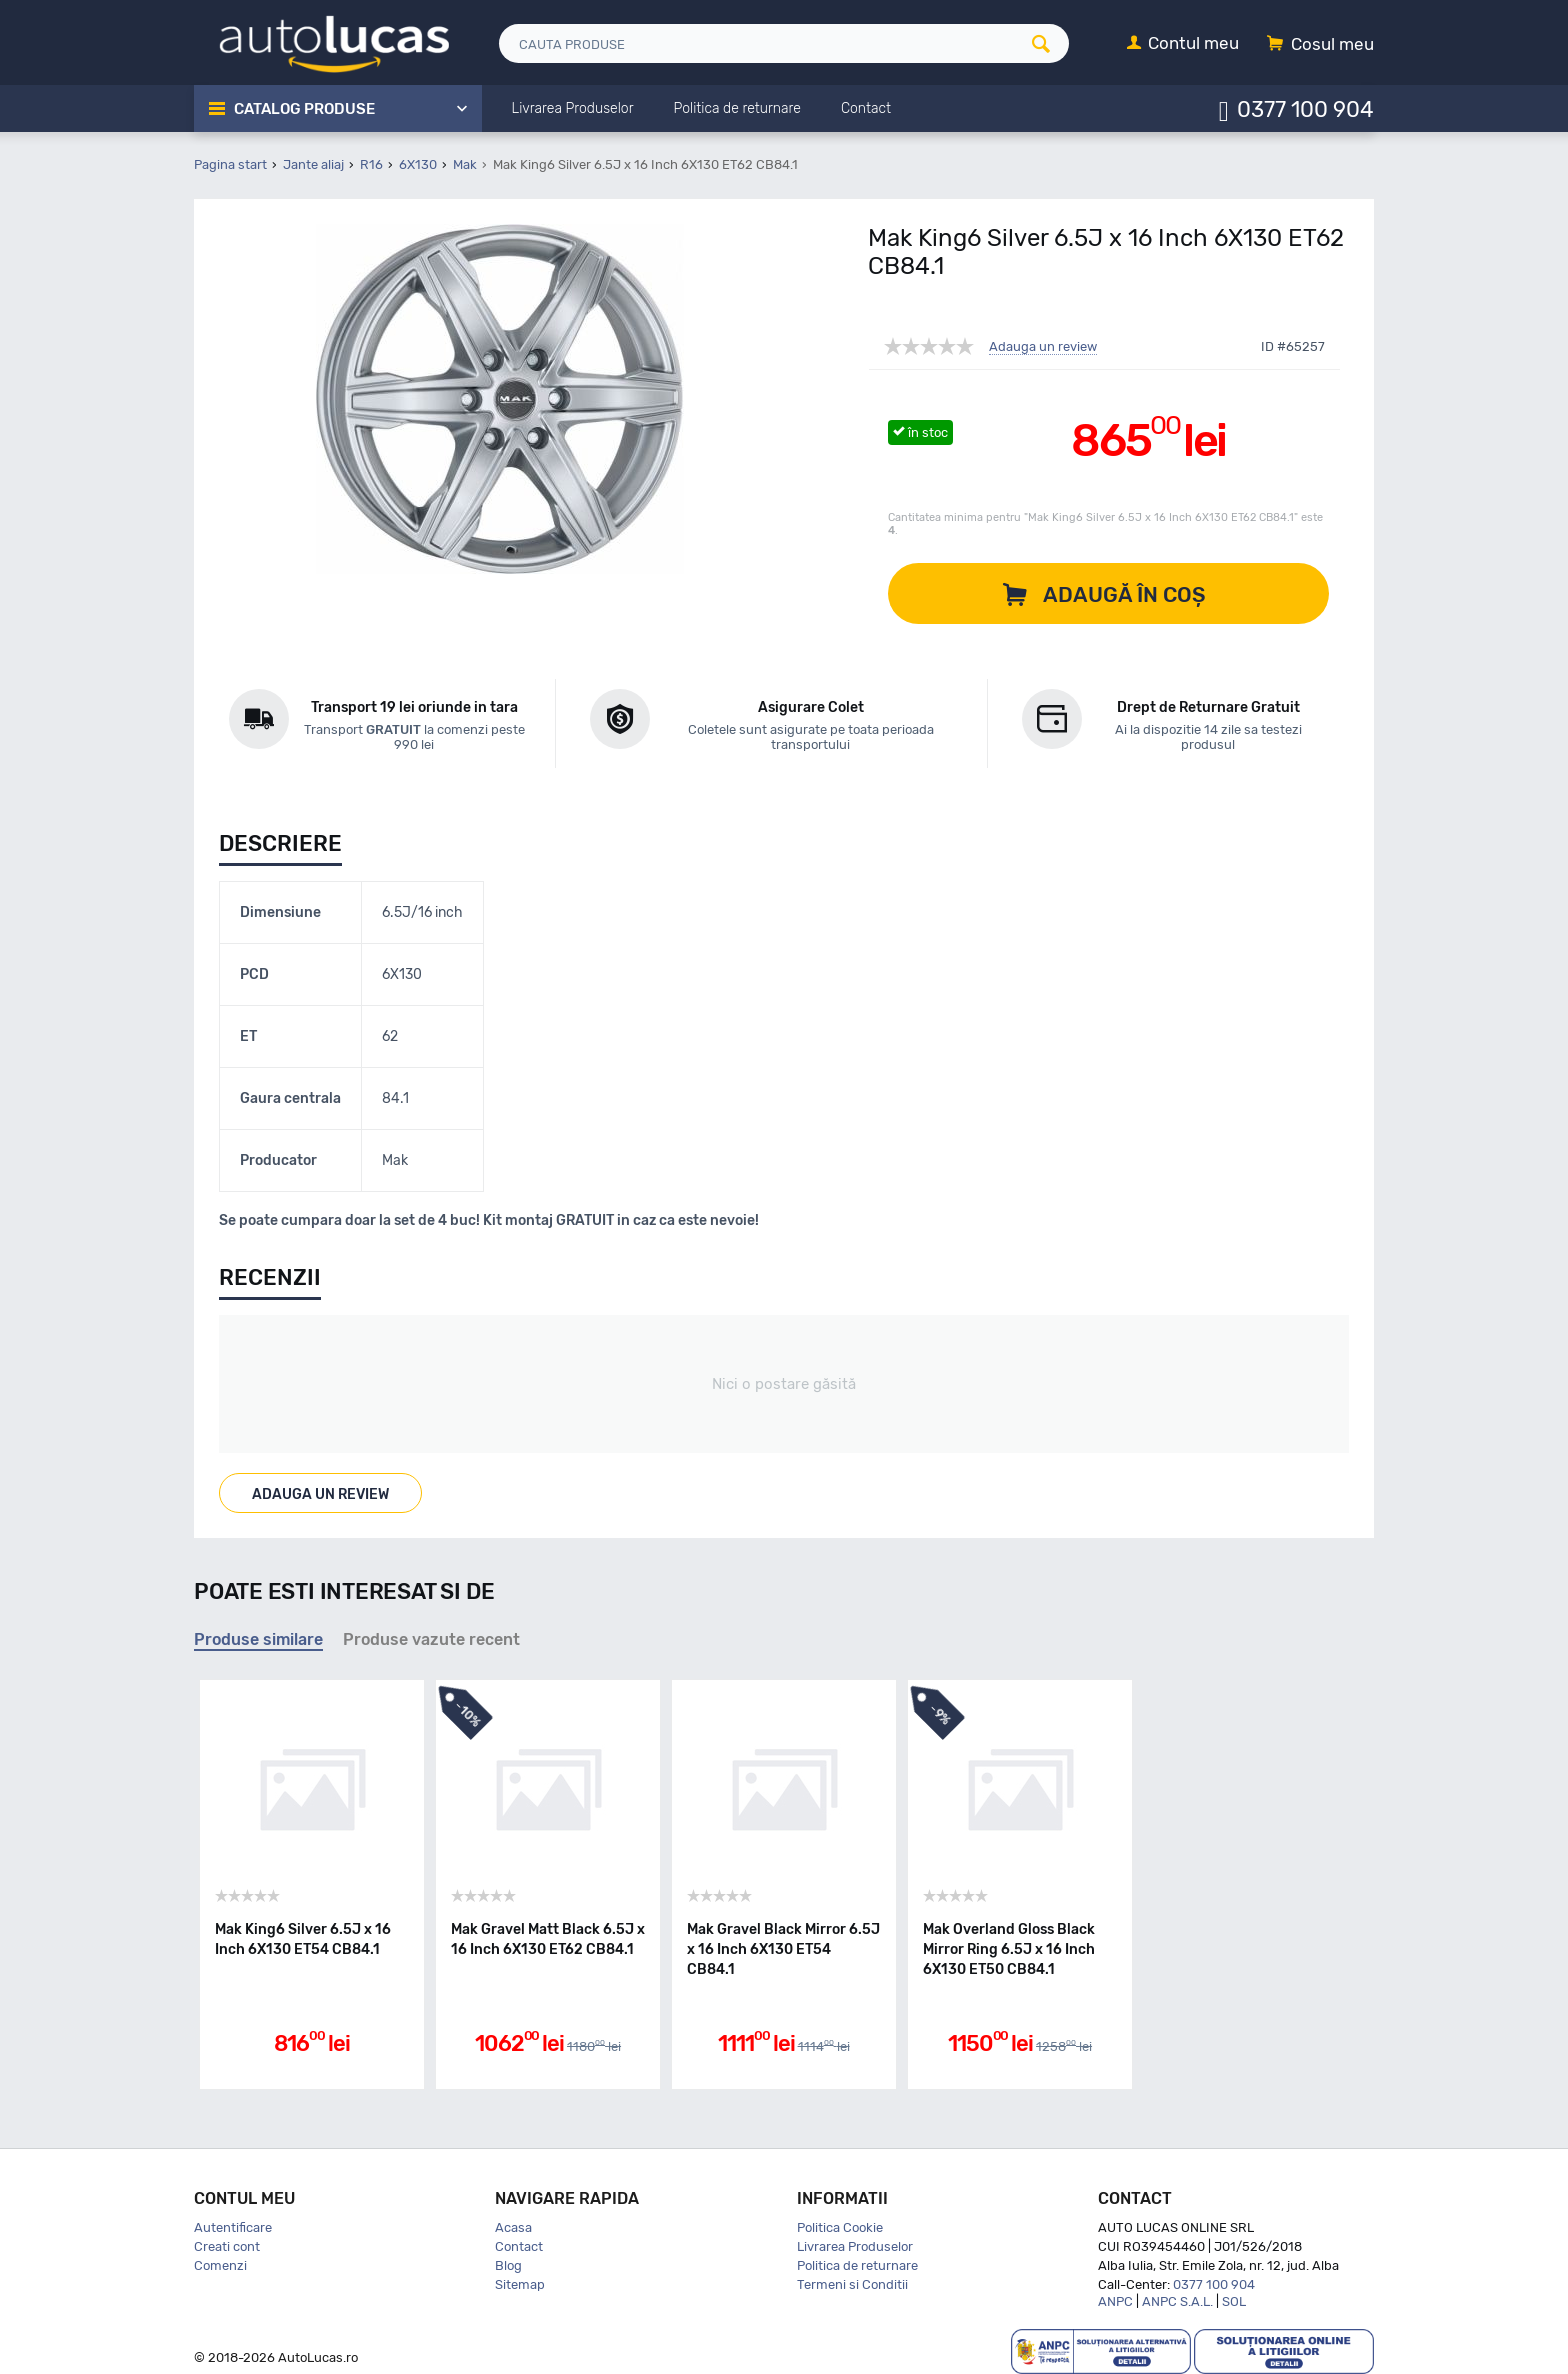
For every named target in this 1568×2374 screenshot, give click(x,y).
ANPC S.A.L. (1177, 2301)
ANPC (1115, 2301)
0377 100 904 (1305, 108)
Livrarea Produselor (855, 2246)
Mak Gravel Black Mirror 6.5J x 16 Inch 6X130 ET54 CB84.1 (783, 1949)
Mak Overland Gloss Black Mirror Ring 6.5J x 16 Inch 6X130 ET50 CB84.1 (1009, 1949)
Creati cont (227, 2246)
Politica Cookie (840, 2227)
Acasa (513, 2227)
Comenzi (220, 2265)
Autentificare (233, 2227)
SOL (1234, 2301)
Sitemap (520, 2284)
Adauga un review (1043, 347)
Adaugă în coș (1124, 594)
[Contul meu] (1183, 44)
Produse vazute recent (431, 1639)
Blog (508, 2265)
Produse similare (258, 1639)
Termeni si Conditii (852, 2284)
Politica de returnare (857, 2265)
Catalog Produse (304, 109)
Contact (519, 2246)
